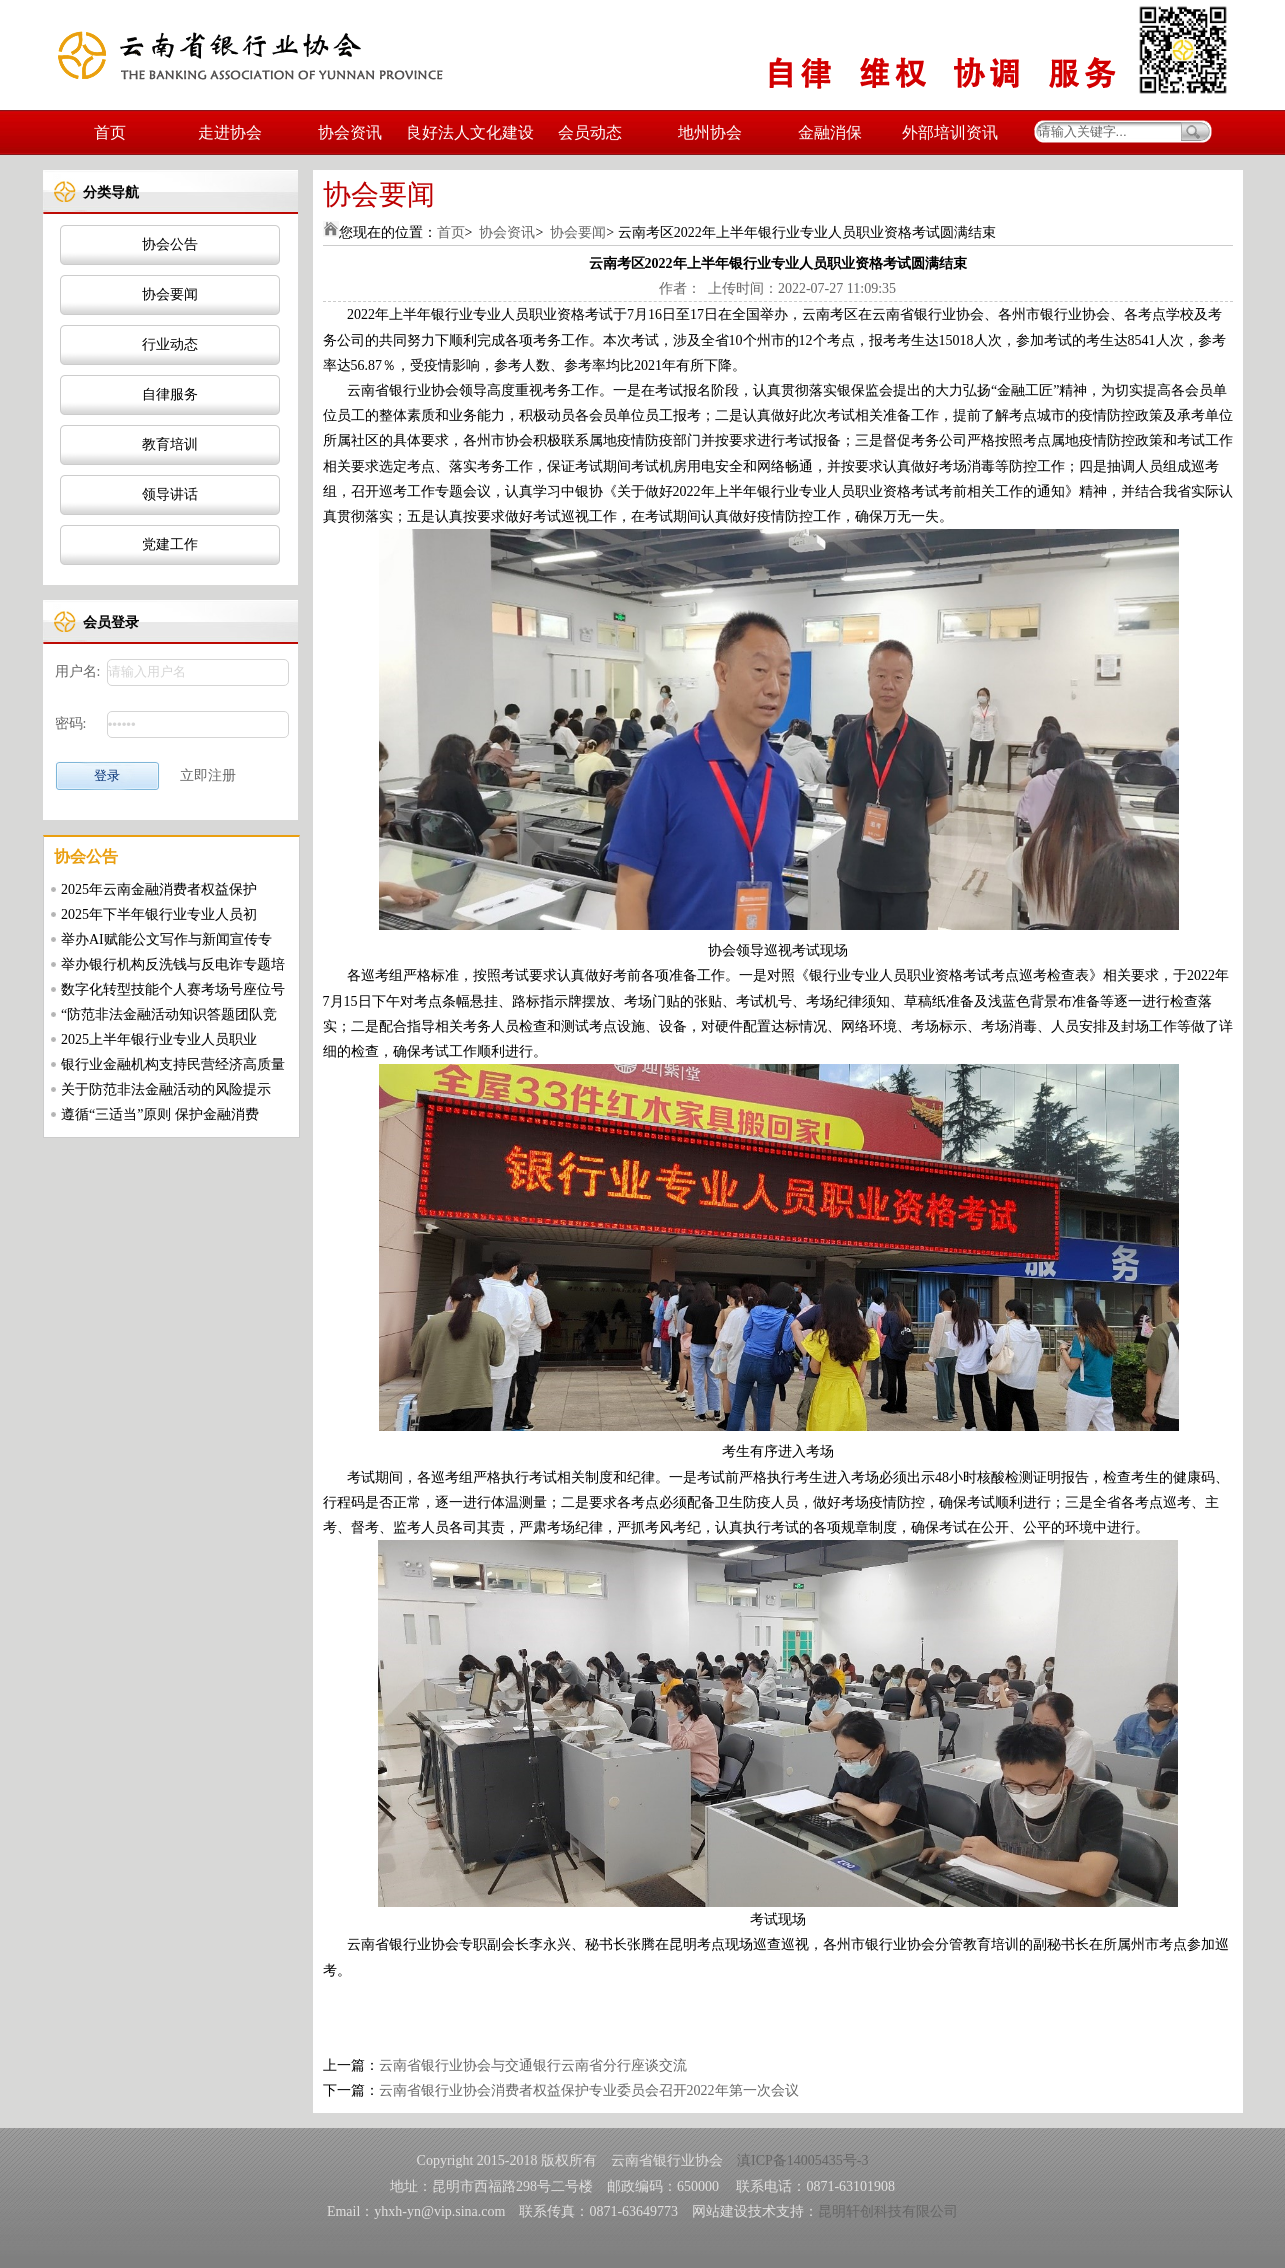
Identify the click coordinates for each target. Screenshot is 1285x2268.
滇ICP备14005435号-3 (802, 2160)
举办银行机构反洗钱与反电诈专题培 (173, 964)
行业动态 (170, 344)
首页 (110, 132)
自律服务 (170, 394)
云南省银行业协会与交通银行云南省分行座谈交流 (533, 2065)
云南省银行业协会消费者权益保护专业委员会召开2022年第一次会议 (589, 2090)
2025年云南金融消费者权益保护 (159, 889)
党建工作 (170, 544)
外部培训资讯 (950, 132)
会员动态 (590, 132)
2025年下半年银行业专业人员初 (159, 914)
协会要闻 (170, 294)
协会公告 (170, 244)
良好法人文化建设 (470, 132)
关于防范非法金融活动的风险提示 (166, 1089)
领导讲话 (170, 494)
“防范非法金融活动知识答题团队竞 (169, 1014)
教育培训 (170, 444)
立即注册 (208, 775)
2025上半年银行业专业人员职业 (159, 1039)
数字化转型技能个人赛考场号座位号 (173, 989)
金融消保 (830, 132)
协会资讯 (350, 132)
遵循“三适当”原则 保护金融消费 (160, 1114)
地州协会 (710, 132)
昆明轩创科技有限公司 (888, 2211)
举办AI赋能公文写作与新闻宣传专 (166, 939)
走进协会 (230, 132)
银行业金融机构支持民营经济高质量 (173, 1064)
